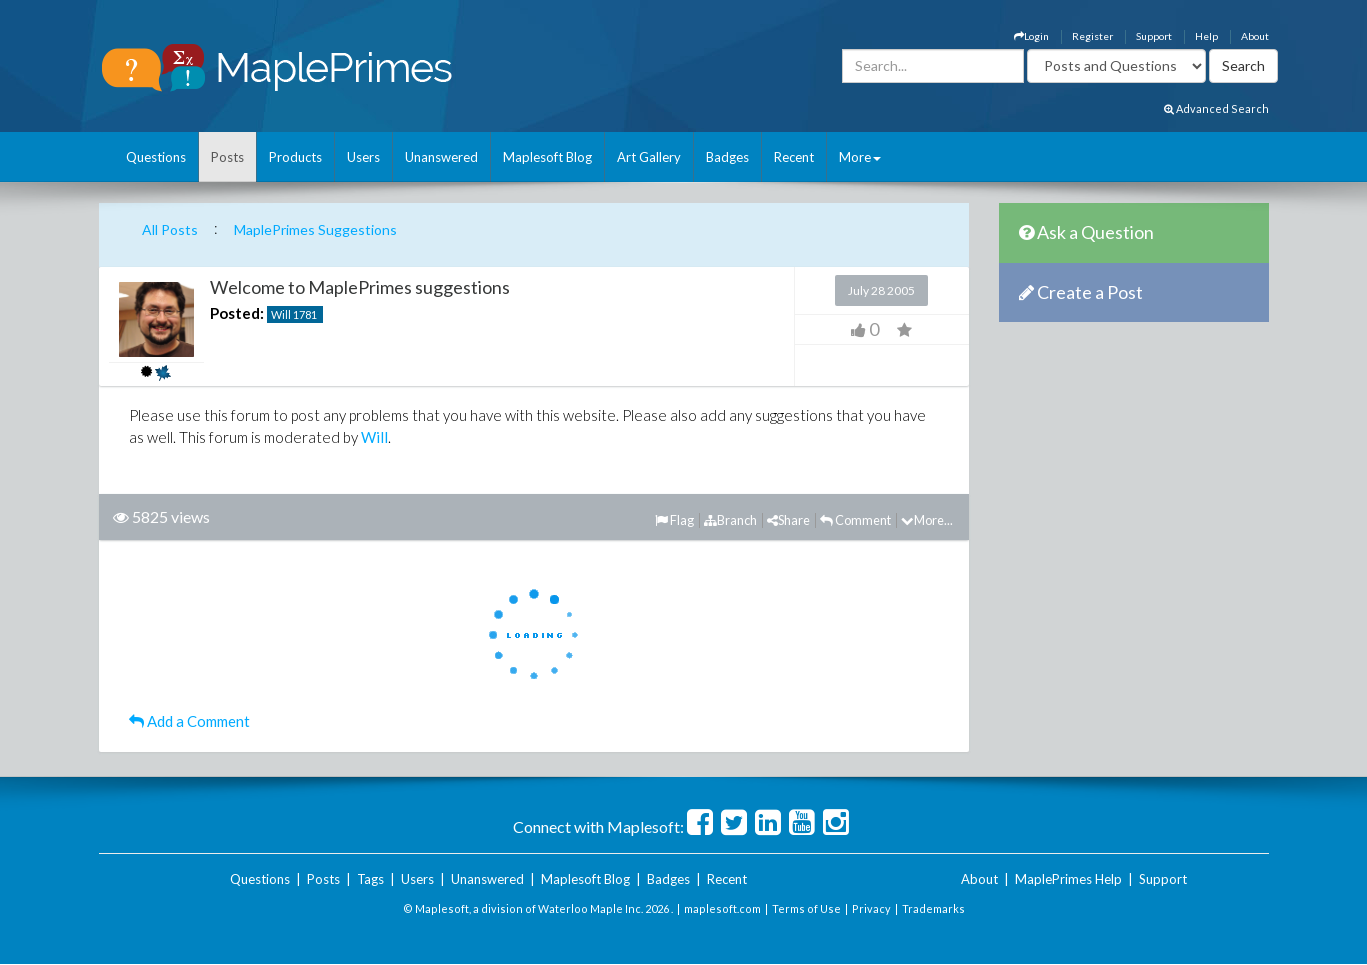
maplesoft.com (722, 908)
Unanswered (441, 157)
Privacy (871, 908)
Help (1206, 36)
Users (363, 157)
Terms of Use (806, 908)
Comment (855, 520)
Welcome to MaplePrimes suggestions (360, 287)
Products (295, 157)
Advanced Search (1216, 108)
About (1255, 36)
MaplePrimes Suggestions (315, 229)
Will (281, 314)
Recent (794, 157)
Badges (727, 157)
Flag (674, 520)
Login (1031, 36)
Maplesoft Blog (547, 157)
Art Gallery (649, 157)
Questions (156, 157)
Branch (730, 520)
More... (927, 520)
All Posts (170, 229)
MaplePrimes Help (1068, 879)
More (860, 157)
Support (1154, 36)
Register (1092, 36)
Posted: (237, 313)
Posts (227, 157)
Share (788, 520)
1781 (305, 314)
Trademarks (933, 908)
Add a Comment (189, 721)
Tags (370, 879)
